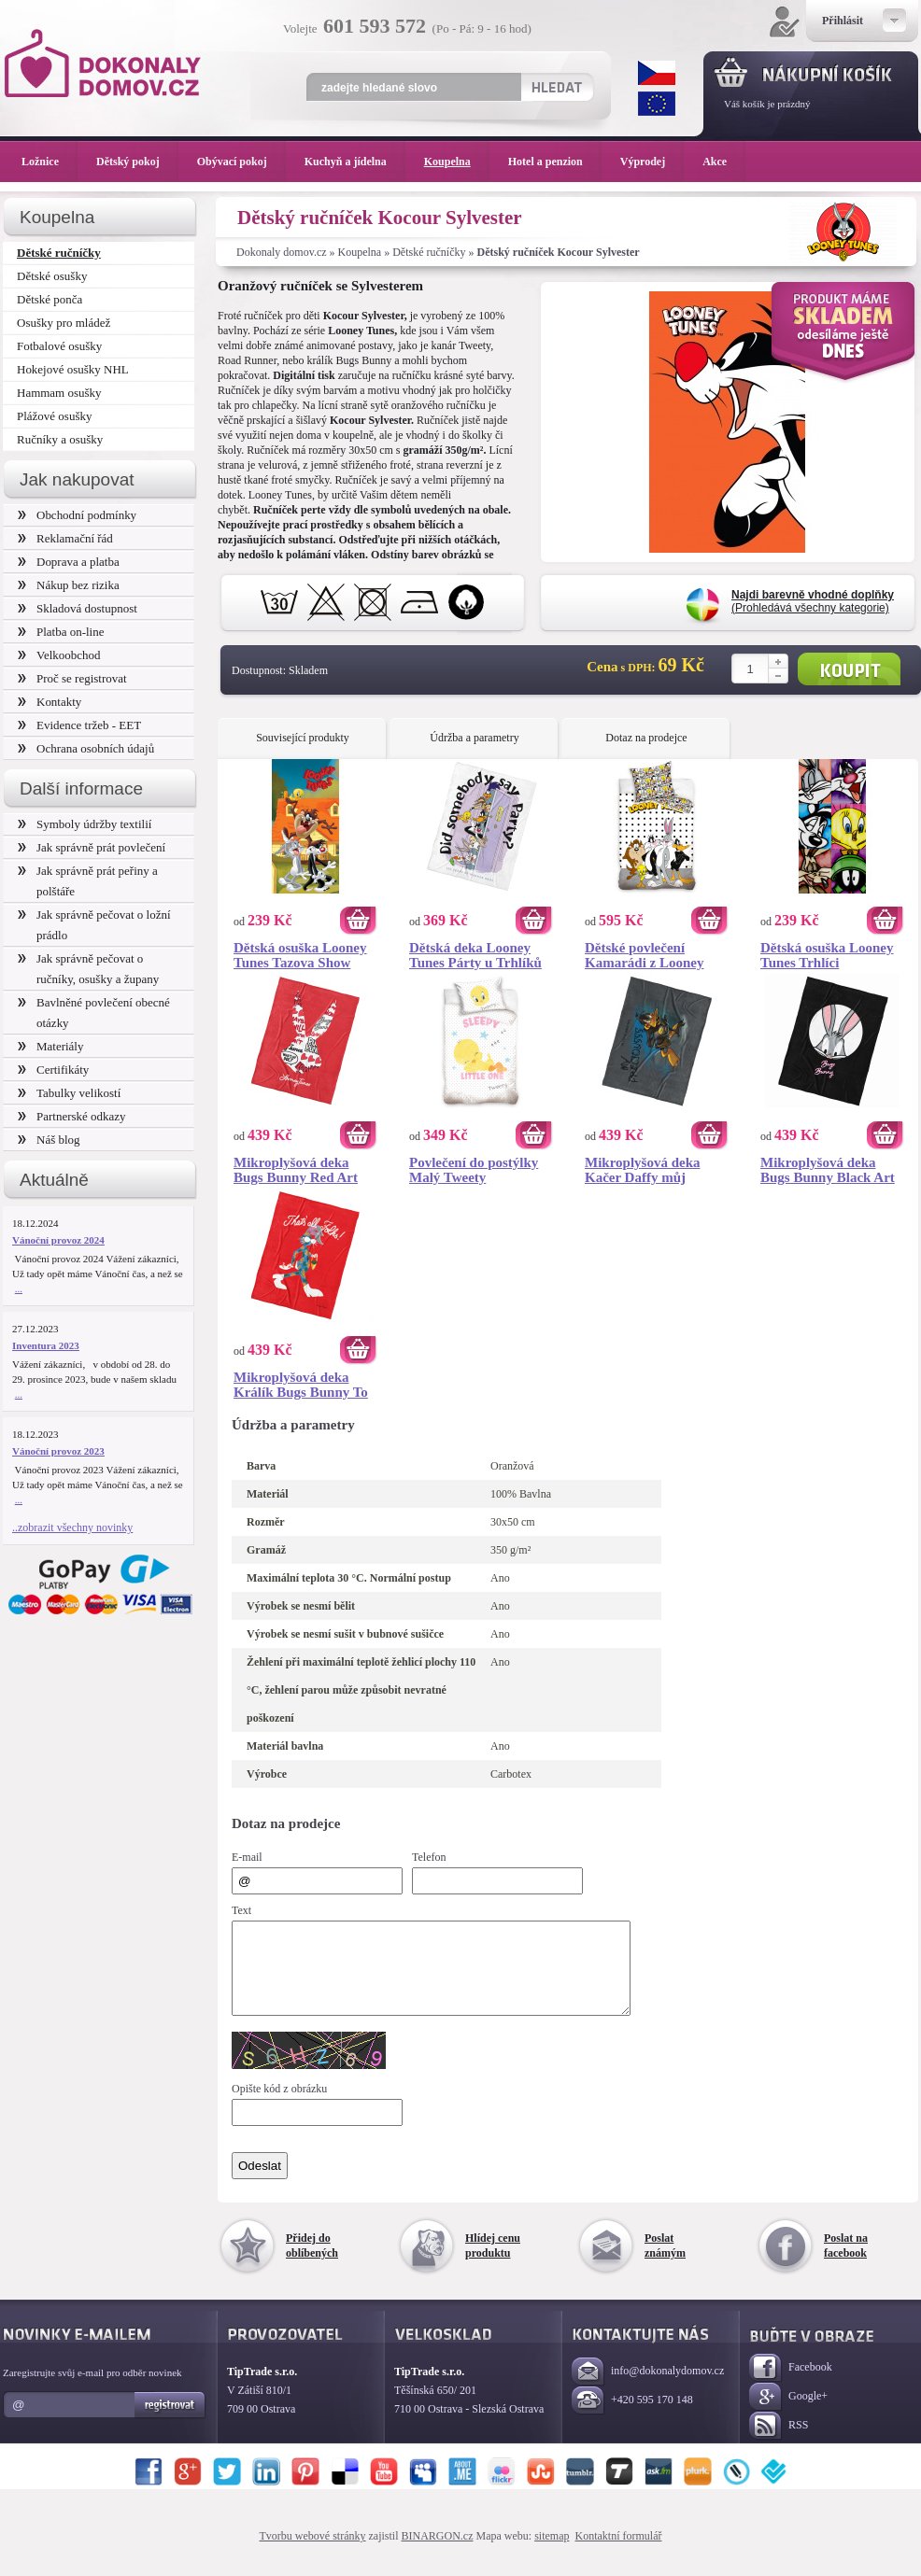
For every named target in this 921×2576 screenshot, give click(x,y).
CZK (656, 73)
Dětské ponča (49, 299)
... (18, 1288)
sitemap (551, 2552)
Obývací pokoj (241, 161)
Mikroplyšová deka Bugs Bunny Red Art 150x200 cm (296, 1170)
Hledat (556, 87)
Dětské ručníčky (428, 252)
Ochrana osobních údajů (86, 748)
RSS (778, 2442)
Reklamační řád (65, 538)
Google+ (788, 2414)
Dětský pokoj (137, 161)
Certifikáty (53, 1070)
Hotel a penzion (555, 161)
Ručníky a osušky (60, 439)
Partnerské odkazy (72, 1116)
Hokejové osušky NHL (73, 369)
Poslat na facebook (846, 2262)
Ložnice (49, 161)
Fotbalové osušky (59, 346)
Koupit (849, 669)
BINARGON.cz (438, 2552)
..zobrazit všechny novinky (72, 1527)
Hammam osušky (59, 393)
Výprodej (652, 161)
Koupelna (360, 252)
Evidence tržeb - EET (79, 725)
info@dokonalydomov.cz (648, 2388)
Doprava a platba (69, 562)
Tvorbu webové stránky (313, 2552)
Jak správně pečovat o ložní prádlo (94, 925)
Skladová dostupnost (77, 608)
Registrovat (170, 2422)
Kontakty (49, 702)
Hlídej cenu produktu (492, 2262)
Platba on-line (61, 632)
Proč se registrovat (72, 678)
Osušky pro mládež (63, 323)
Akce (717, 161)
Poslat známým (665, 2262)
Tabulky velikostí (69, 1093)
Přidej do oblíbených (312, 2262)
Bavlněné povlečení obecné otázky (94, 1012)
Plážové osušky (54, 416)
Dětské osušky (52, 276)
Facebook (790, 2385)
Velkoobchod (59, 655)
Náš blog (49, 1140)
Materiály (50, 1046)
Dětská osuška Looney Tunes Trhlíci (827, 955)
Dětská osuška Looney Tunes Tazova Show (300, 955)
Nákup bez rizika (69, 585)
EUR (656, 103)
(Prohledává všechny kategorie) (812, 601)
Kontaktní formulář (617, 2552)
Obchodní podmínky (77, 515)
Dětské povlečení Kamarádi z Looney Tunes (644, 955)
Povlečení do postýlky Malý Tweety (473, 1170)
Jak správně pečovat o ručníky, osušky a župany (88, 968)
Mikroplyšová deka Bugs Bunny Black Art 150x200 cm (827, 1170)
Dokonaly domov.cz (281, 252)
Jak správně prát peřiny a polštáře (88, 881)
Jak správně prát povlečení (91, 847)
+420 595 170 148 (632, 2417)
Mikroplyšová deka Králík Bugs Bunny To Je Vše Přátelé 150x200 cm (302, 1385)
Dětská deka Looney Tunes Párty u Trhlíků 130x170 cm (475, 955)
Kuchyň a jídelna (355, 161)
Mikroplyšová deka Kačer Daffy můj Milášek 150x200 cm (645, 1170)
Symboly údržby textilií (84, 824)
